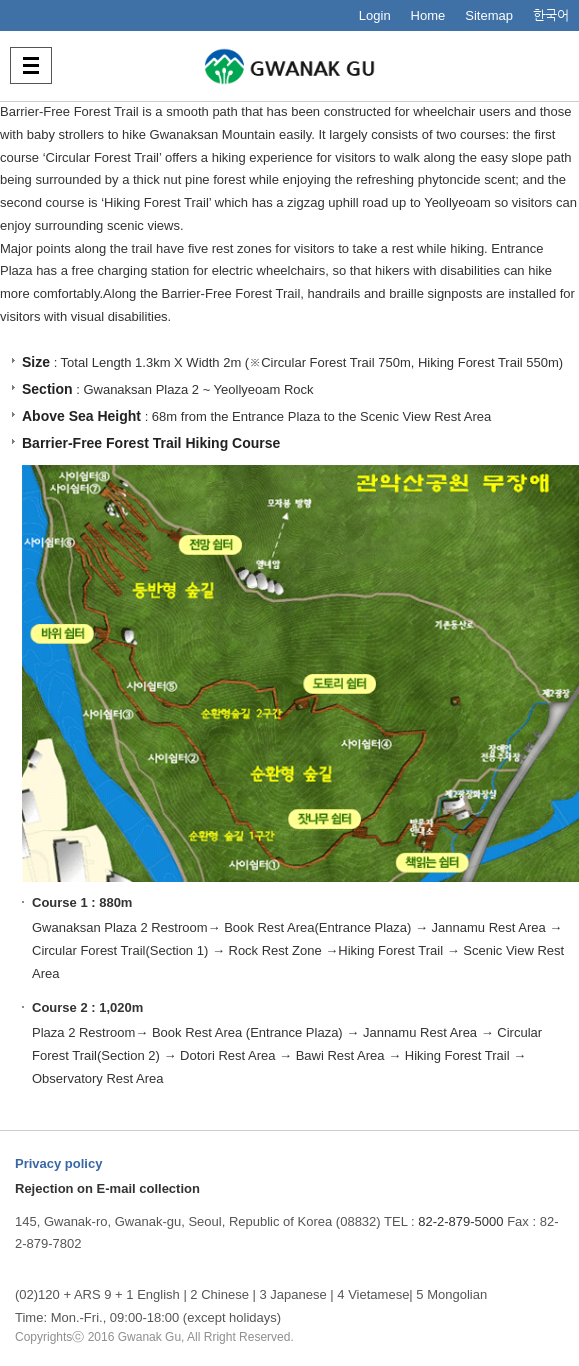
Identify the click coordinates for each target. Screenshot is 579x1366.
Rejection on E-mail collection (107, 1188)
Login (375, 15)
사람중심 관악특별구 (290, 66)
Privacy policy (58, 1163)
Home (428, 15)
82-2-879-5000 (460, 1221)
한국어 (551, 15)
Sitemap (489, 15)
